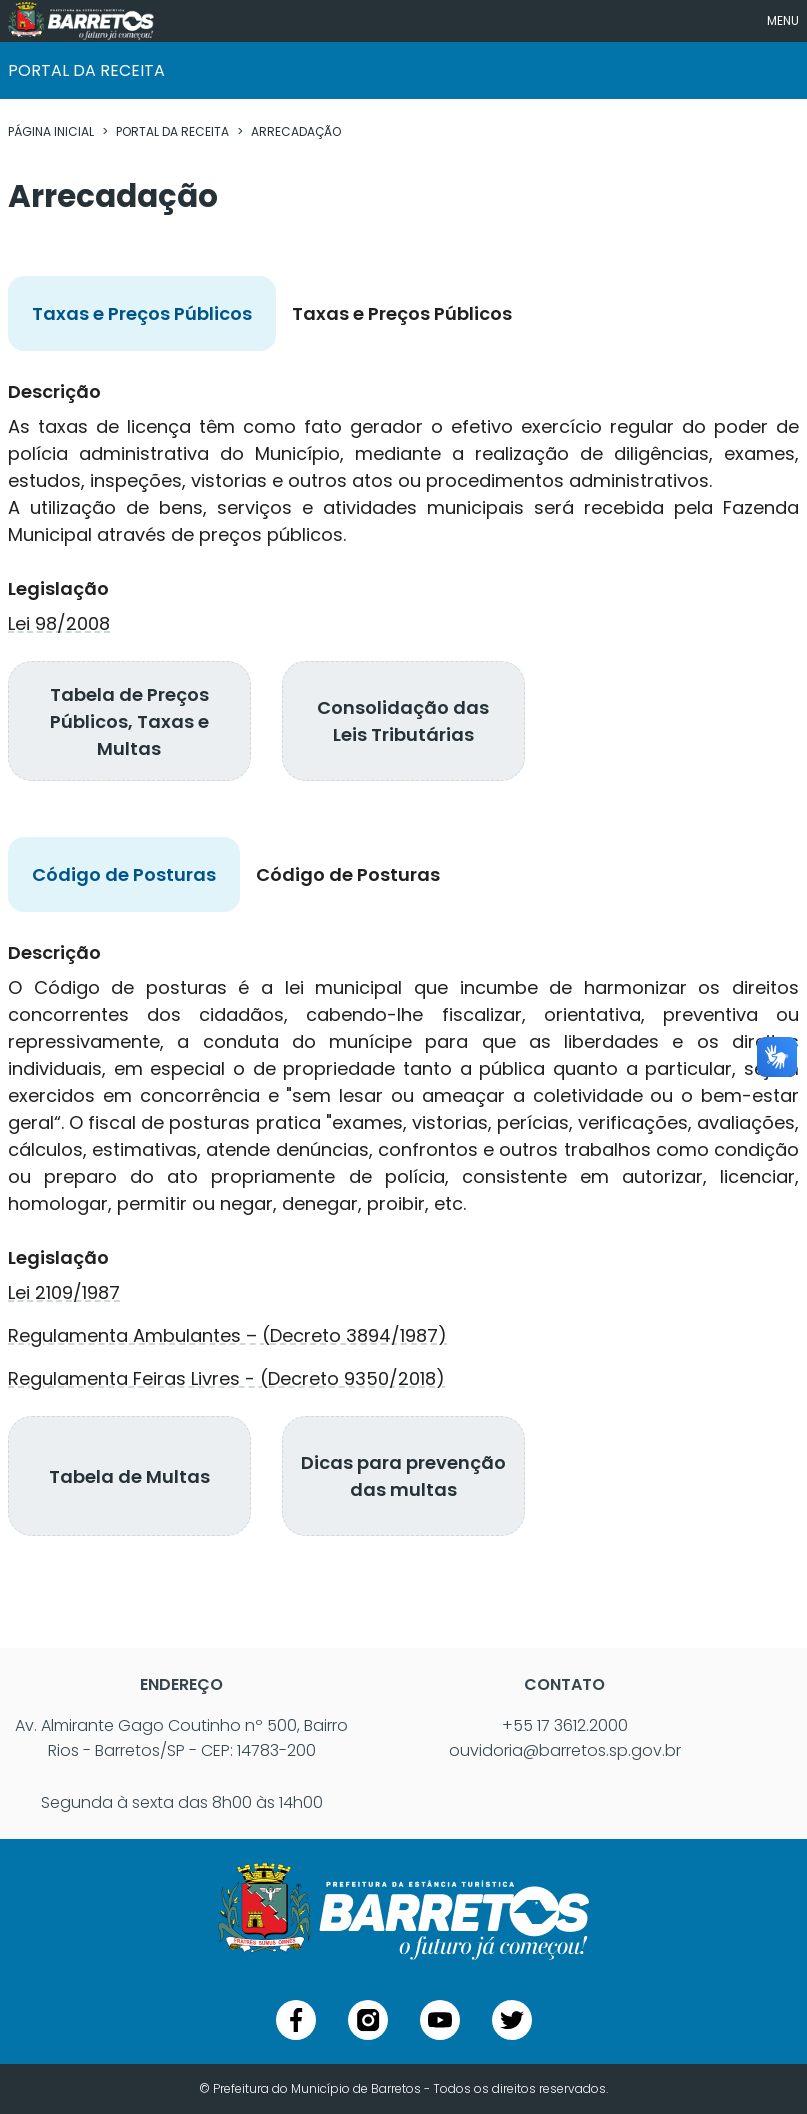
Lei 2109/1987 (64, 1292)
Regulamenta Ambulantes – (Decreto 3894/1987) (227, 1335)
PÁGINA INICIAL (51, 131)
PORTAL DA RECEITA (172, 131)
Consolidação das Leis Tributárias (403, 721)
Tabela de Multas (129, 1476)
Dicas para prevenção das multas (403, 1476)
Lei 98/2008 (59, 623)
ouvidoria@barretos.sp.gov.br (565, 1750)
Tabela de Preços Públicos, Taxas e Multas (129, 721)
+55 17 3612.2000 (565, 1725)
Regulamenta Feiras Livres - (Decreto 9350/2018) (226, 1378)
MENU (783, 20)
